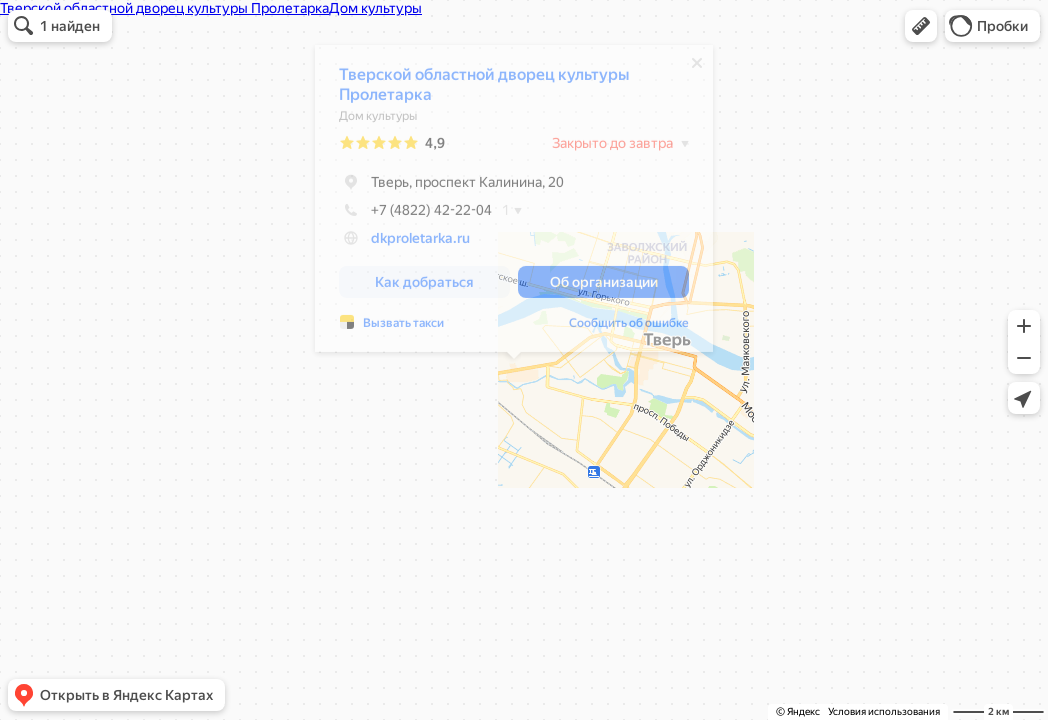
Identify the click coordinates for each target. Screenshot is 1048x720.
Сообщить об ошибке (629, 328)
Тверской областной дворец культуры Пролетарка (484, 89)
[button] (921, 26)
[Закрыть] (697, 68)
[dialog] (514, 203)
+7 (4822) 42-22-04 (415, 215)
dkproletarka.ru (420, 243)
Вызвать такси (403, 328)
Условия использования (884, 711)
